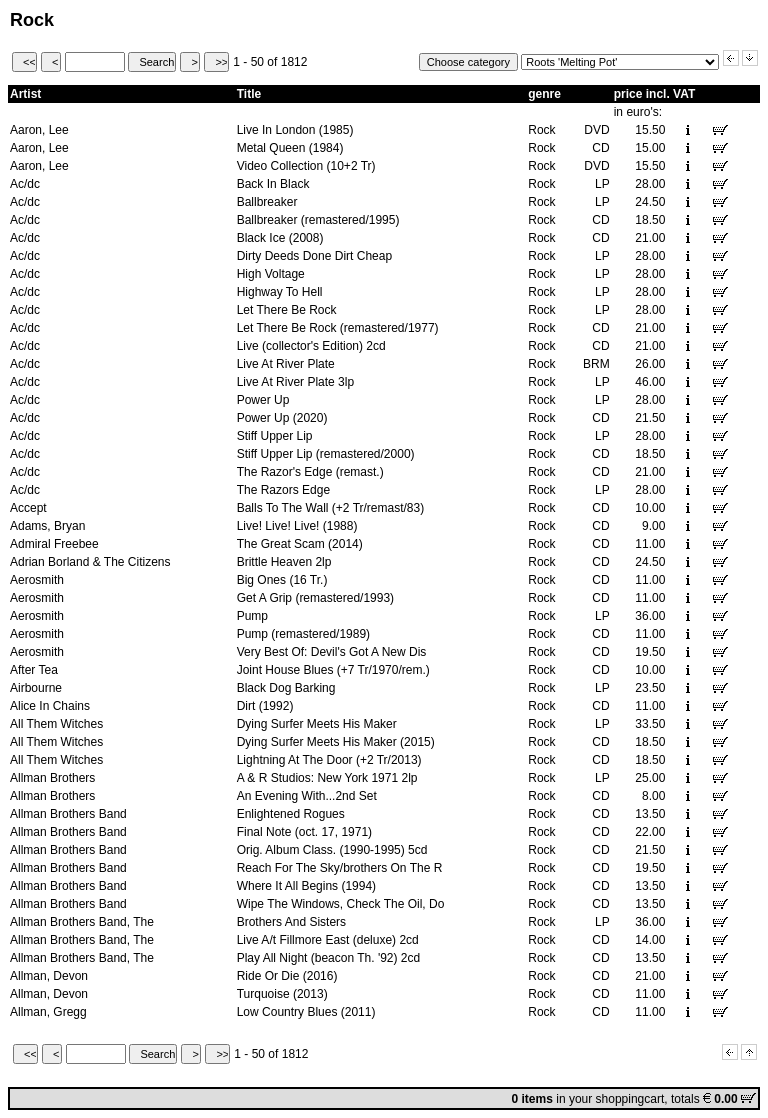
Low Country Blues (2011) (306, 1012)
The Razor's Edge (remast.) (310, 472)
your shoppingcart (616, 1099)
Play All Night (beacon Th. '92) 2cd (329, 958)
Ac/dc (25, 184)
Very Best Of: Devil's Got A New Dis (332, 652)
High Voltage (271, 274)
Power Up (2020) (282, 418)
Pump (252, 616)
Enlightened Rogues (291, 814)
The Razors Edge (283, 490)
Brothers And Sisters (291, 922)
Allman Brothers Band (68, 814)
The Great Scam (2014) (300, 544)
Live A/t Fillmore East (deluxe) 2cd (328, 940)
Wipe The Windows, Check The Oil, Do (341, 904)
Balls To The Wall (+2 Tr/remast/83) (331, 508)
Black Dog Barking (286, 688)
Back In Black (273, 184)
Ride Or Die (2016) (287, 976)
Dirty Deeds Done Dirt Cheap (314, 256)
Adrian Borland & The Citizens (90, 562)
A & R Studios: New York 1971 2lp (327, 778)
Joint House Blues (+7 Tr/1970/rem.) (333, 670)
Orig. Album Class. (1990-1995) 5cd (332, 850)
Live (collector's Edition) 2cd (311, 346)
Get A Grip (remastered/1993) (315, 598)
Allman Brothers (52, 778)
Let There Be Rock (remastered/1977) (338, 328)
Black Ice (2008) (280, 238)
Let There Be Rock (287, 310)
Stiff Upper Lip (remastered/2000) (326, 454)
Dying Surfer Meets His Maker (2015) (336, 742)
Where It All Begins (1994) (306, 886)
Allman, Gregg (48, 1012)
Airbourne (36, 688)
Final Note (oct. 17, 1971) (304, 832)
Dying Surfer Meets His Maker (317, 724)
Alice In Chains (50, 706)
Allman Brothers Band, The (82, 922)
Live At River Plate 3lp (295, 382)
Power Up (263, 400)
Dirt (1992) (265, 706)
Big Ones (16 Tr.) (282, 580)
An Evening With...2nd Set (307, 796)
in (540, 1099)
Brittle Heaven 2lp (284, 562)
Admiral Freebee (54, 544)
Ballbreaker (267, 202)
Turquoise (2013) (282, 994)
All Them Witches (56, 724)
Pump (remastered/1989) (303, 634)
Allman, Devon (49, 976)
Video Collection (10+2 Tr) (306, 166)
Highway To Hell (280, 292)
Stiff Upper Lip (275, 436)
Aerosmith (37, 580)
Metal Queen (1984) (290, 148)
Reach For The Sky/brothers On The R (340, 868)
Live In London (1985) (295, 130)
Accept (28, 508)
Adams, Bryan (47, 526)
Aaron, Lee (39, 130)
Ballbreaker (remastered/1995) (318, 220)
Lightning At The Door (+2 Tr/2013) (329, 760)
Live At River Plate (286, 364)
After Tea (34, 670)
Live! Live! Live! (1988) (297, 526)
